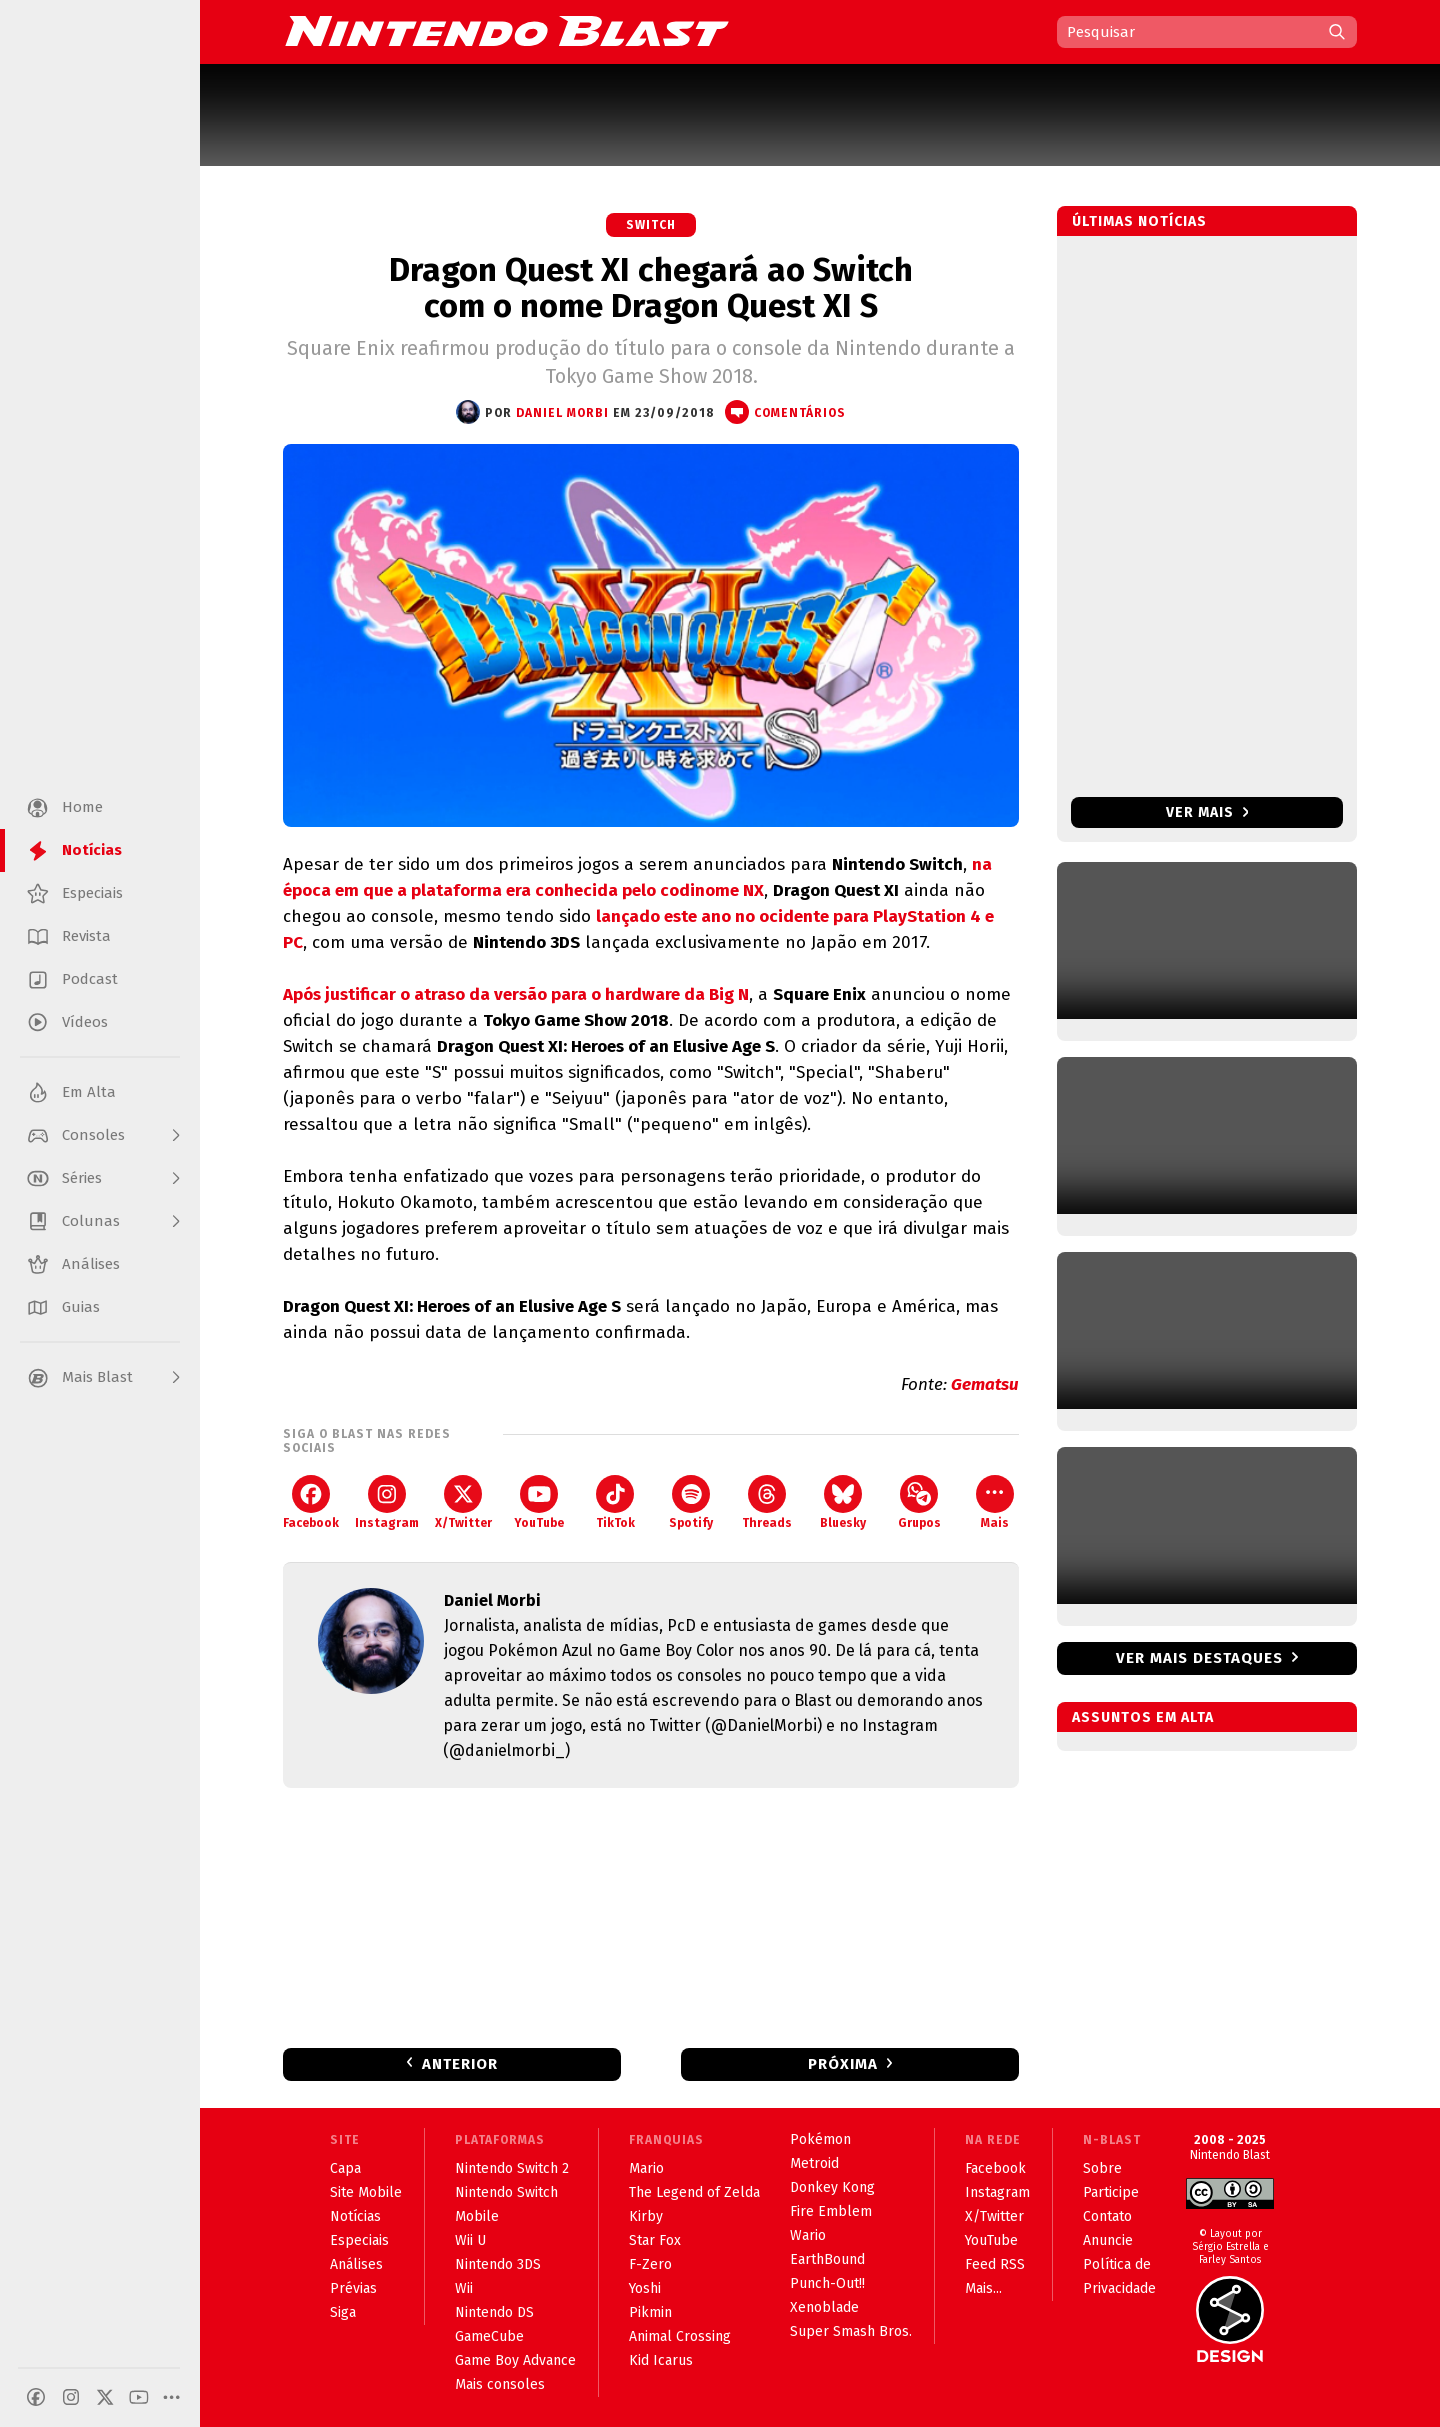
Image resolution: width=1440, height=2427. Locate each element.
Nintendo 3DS (498, 2264)
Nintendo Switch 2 (512, 2168)
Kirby (646, 2216)
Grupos (919, 1502)
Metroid (814, 2163)
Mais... (983, 2288)
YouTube (539, 1502)
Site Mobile (366, 2192)
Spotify (691, 1502)
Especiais (359, 2240)
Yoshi (645, 2288)
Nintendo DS (494, 2312)
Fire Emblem (831, 2211)
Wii (464, 2288)
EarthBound (827, 2259)
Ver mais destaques (1199, 1658)
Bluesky (843, 1502)
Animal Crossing (680, 2336)
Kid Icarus (661, 2360)
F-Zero (650, 2264)
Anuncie (1108, 2240)
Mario (646, 2168)
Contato (1107, 2216)
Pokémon (820, 2139)
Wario (808, 2235)
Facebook (311, 1502)
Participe (1111, 2192)
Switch (651, 225)
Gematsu (985, 1384)
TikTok (615, 1502)
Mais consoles (500, 2384)
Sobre (1102, 2168)
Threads (767, 1502)
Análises (356, 2264)
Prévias (353, 2288)
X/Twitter (463, 1502)
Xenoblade (824, 2307)
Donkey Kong (832, 2187)
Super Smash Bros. (851, 2331)
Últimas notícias (1139, 221)
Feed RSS (995, 2264)
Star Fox (655, 2240)
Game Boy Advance (515, 2360)
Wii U (470, 2240)
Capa (345, 2168)
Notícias (355, 2216)
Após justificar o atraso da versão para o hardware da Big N (516, 994)
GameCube (489, 2336)
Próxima (843, 2064)
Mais (995, 1502)
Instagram (387, 1502)
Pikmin (650, 2312)
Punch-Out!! (827, 2283)
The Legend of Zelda (694, 2192)
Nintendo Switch (506, 2192)
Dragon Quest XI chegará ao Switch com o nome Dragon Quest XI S (651, 288)
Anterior (460, 2064)
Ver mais (1207, 812)
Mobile (477, 2216)
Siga (343, 2312)
